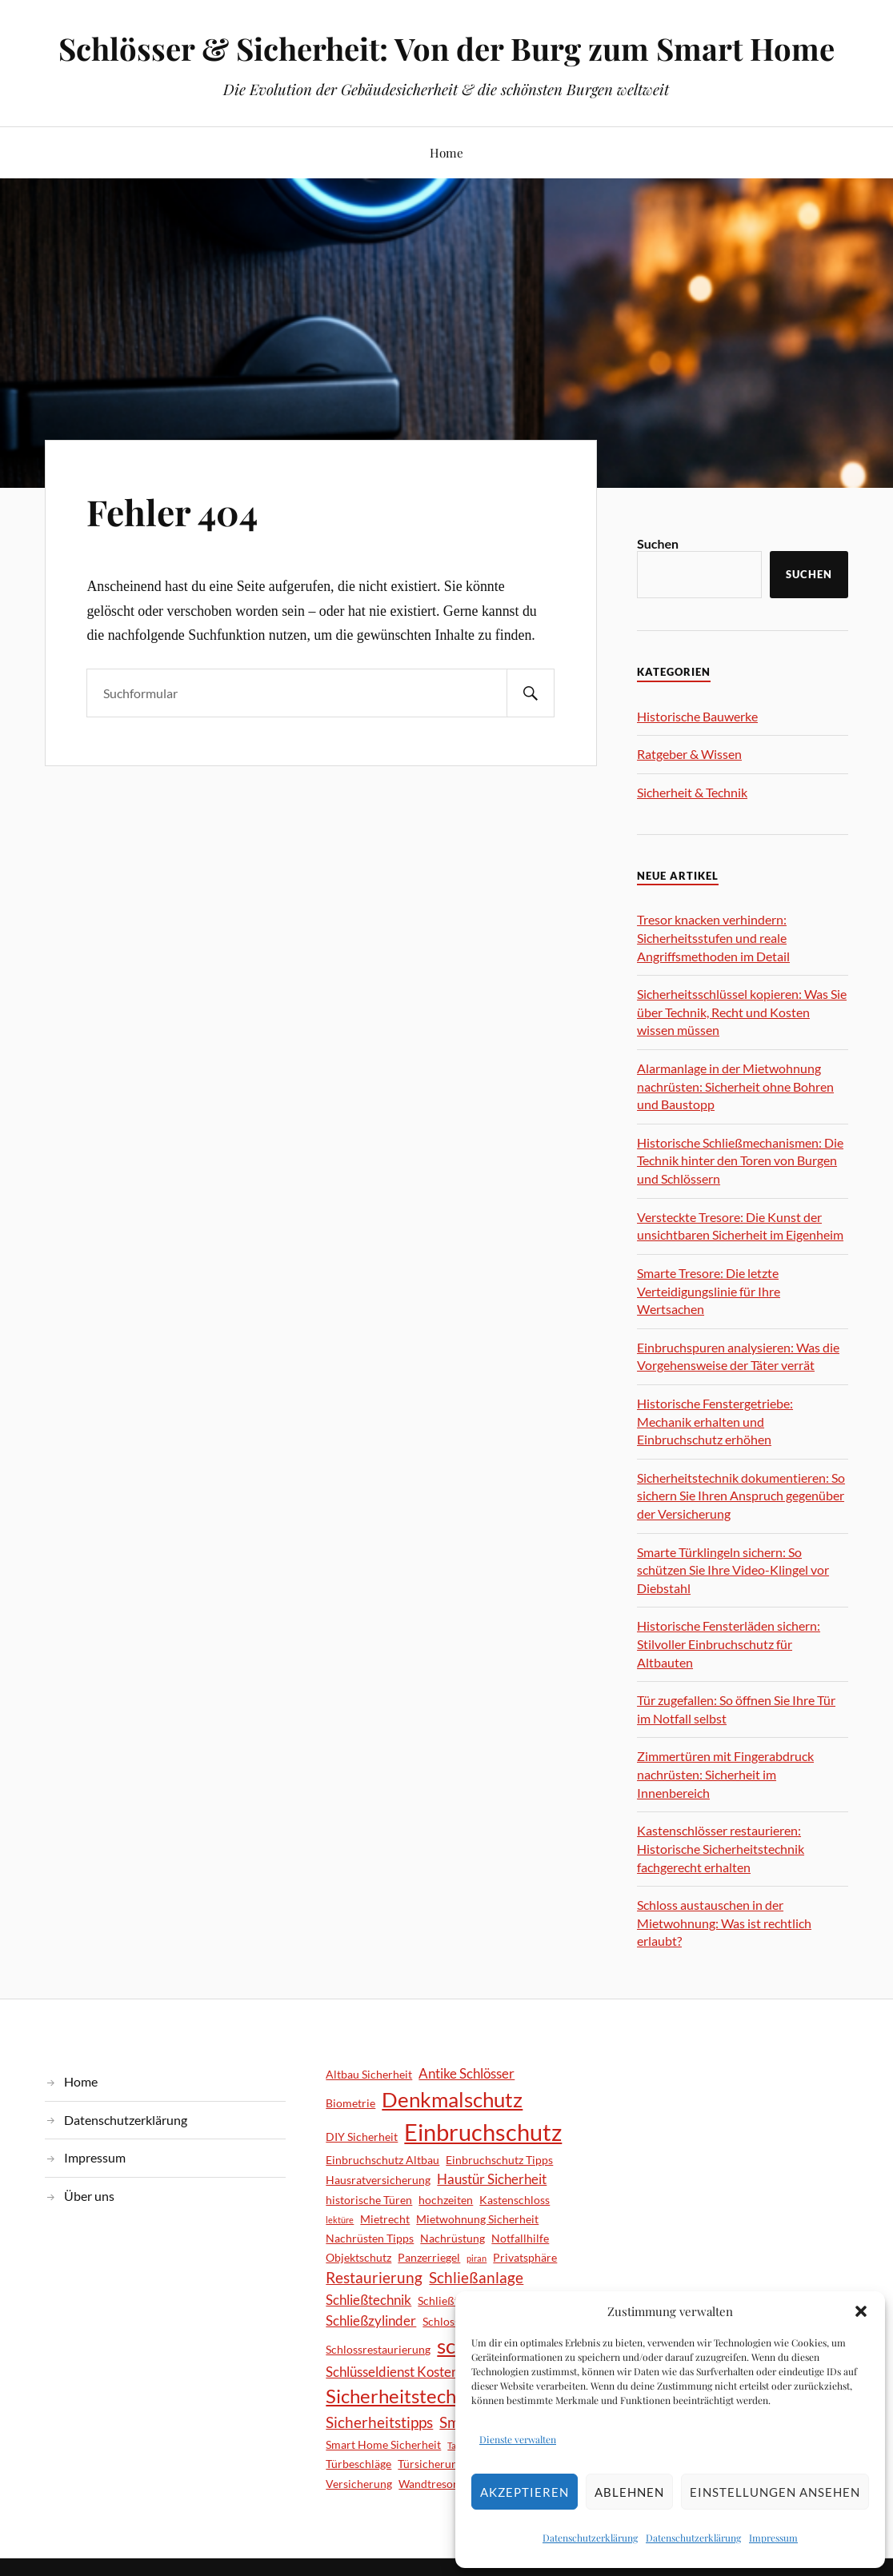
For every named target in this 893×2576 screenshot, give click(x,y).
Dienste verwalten (517, 2439)
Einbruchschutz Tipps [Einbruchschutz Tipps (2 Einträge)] (499, 2160)
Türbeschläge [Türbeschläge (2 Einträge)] (358, 2463)
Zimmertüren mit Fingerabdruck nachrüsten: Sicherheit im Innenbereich (725, 1773)
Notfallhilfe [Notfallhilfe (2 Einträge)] (520, 2238)
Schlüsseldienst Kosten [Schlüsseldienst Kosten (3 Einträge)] (392, 2371)
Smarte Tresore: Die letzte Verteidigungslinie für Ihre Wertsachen (708, 1290)
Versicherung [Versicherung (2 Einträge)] (359, 2483)
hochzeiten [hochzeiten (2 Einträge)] (445, 2200)
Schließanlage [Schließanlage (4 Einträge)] (476, 2277)
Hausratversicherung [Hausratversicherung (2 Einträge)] (378, 2180)
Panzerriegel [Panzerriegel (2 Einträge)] (429, 2257)
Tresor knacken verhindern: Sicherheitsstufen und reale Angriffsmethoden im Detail (713, 937)
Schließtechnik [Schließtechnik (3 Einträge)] (368, 2299)
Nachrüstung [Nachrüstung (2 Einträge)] (452, 2238)
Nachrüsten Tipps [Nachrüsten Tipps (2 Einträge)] (370, 2238)
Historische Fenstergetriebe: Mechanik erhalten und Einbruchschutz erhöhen (715, 1421)
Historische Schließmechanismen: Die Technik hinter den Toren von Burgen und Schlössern (740, 1160)
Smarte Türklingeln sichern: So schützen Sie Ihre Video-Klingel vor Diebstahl (733, 1570)
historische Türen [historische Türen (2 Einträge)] (369, 2200)
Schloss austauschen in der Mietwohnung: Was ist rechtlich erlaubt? (724, 1922)
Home (446, 152)
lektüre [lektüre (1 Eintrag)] (340, 2220)
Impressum (773, 2537)
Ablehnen (629, 2492)
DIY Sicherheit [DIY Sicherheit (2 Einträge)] (362, 2136)
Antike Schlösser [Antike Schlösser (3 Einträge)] (466, 2073)
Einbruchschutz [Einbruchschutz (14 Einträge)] (483, 2132)
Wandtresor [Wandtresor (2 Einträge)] (428, 2483)
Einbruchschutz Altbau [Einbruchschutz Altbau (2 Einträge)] (382, 2160)
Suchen (658, 543)
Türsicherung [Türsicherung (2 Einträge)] (430, 2463)
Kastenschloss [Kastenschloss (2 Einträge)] (514, 2200)
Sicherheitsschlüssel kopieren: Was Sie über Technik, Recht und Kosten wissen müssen (742, 1011)
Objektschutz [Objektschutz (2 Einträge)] (358, 2257)
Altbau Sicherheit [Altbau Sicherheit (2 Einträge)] (369, 2074)
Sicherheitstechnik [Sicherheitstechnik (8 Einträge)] (404, 2395)
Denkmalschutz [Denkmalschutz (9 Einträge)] (452, 2099)
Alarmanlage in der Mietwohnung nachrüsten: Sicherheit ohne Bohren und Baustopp (735, 1086)
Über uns (89, 2195)
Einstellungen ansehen (775, 2492)
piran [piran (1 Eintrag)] (477, 2258)
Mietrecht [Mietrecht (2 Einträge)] (385, 2219)
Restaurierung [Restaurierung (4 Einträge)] (374, 2277)
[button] (861, 2311)
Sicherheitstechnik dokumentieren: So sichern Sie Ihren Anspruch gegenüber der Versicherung (741, 1495)
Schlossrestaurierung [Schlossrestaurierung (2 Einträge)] (378, 2349)
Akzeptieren (524, 2492)
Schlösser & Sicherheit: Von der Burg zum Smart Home (446, 48)
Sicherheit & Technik (692, 792)
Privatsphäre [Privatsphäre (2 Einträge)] (525, 2257)
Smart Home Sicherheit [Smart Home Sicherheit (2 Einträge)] (383, 2444)
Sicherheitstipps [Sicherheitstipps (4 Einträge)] (379, 2422)
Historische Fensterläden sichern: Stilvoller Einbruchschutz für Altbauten (728, 1643)
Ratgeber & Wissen (689, 753)
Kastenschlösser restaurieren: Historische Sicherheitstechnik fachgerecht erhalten (720, 1848)
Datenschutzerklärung (590, 2537)
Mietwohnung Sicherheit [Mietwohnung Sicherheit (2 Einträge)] (477, 2219)
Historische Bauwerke (697, 716)
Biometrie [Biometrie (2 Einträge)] (350, 2103)
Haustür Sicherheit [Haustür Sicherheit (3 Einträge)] (492, 2179)
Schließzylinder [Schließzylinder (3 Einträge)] (371, 2320)
